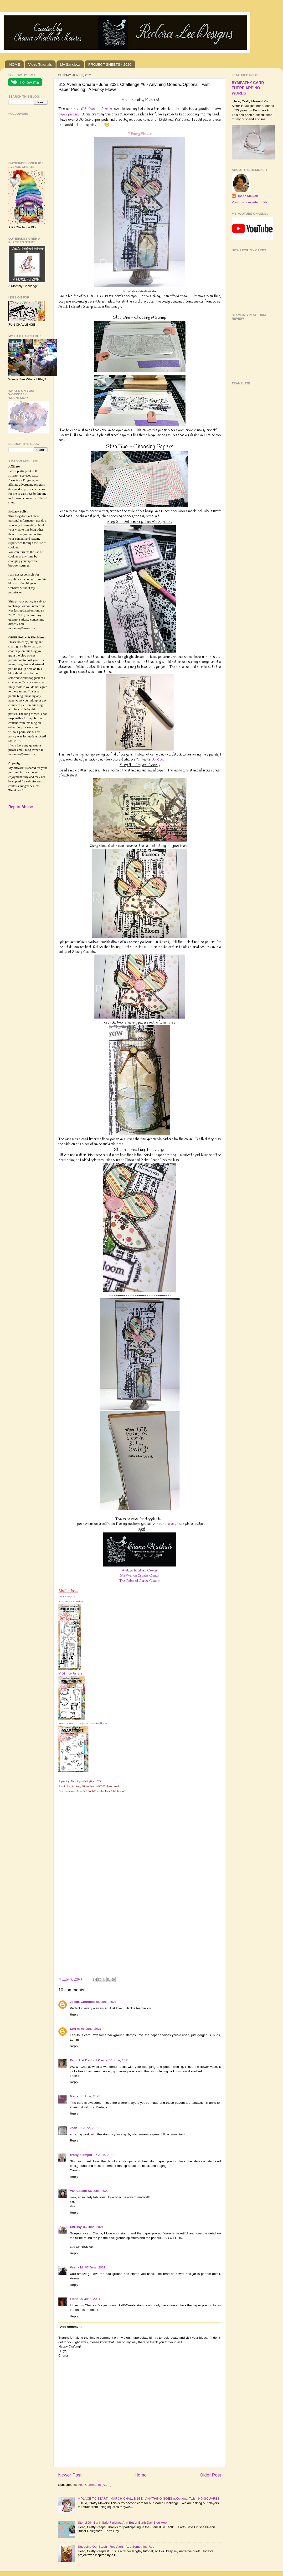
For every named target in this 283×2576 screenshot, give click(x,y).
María (74, 2096)
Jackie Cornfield (82, 2002)
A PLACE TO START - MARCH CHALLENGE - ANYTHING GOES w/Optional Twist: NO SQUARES (149, 2498)
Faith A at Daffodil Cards (88, 2060)
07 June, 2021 (95, 2267)
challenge (171, 1524)
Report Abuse (20, 807)
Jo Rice (157, 759)
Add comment (71, 2326)
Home (141, 2474)
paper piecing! (69, 114)
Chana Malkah (247, 196)
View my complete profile (250, 202)
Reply (74, 2014)
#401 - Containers (70, 1674)
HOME (14, 64)
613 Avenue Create (96, 108)
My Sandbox (70, 64)
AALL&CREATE (66, 1596)
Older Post (210, 2474)
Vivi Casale (78, 2191)
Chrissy (76, 2227)
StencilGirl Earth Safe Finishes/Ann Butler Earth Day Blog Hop (122, 2522)
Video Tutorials (40, 64)
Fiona (74, 2299)
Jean (73, 2128)
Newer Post (70, 2474)
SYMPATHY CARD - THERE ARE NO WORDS (249, 88)
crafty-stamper (81, 2155)
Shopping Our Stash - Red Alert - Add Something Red (116, 2546)
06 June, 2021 (106, 2002)
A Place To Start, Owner (140, 1570)
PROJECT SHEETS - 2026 (109, 64)
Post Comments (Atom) (94, 2484)
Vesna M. (77, 2267)
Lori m (75, 2028)
